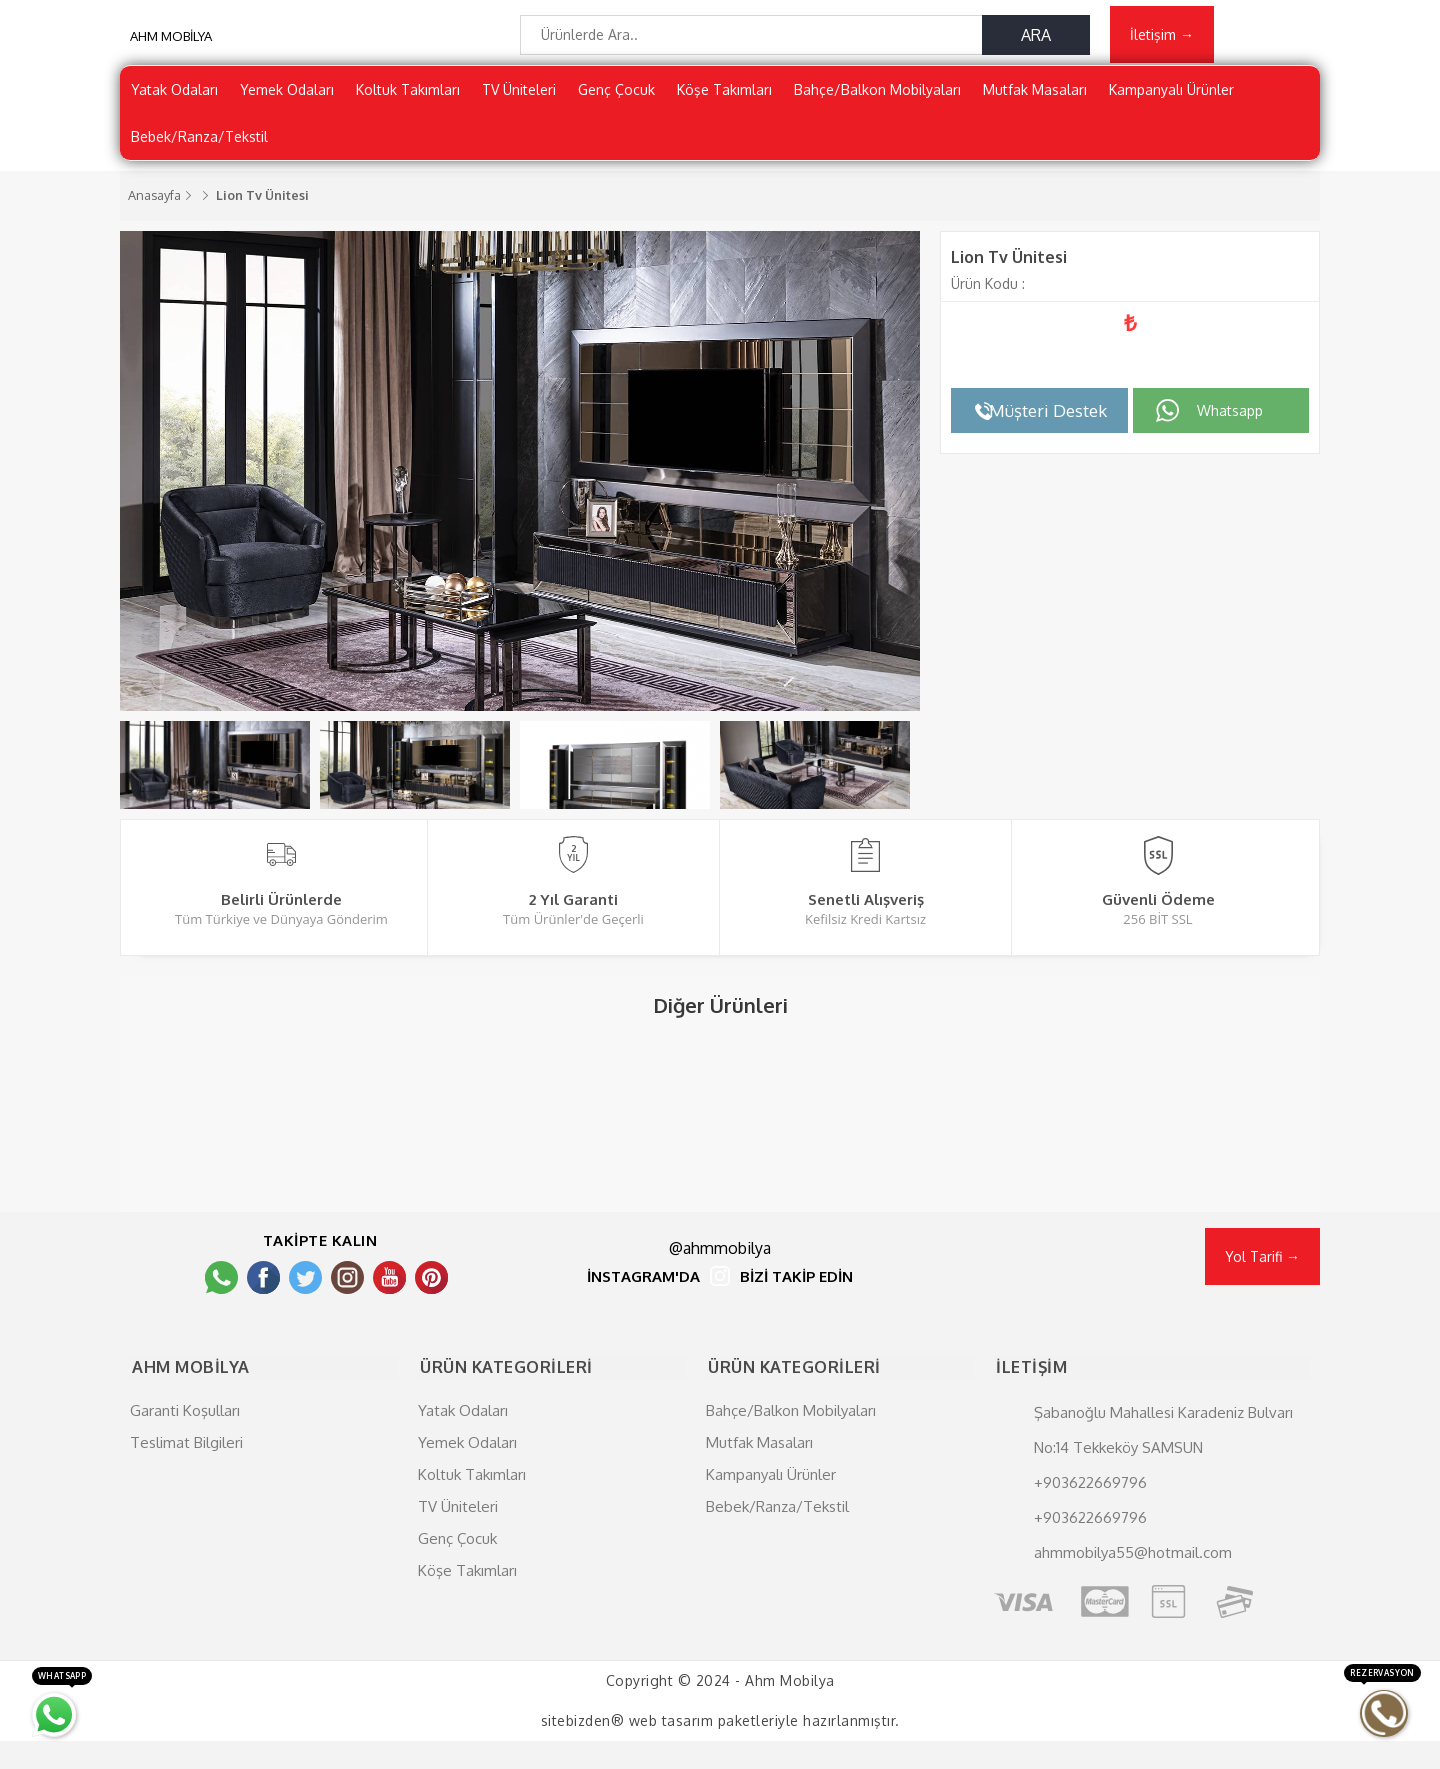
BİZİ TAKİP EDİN (796, 1308)
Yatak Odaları (174, 94)
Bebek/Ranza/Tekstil (199, 141)
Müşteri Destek (1048, 415)
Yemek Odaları (287, 94)
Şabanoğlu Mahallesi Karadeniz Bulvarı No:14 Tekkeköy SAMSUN (1163, 1458)
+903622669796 (1090, 1510)
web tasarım (671, 1748)
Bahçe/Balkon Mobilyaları (877, 94)
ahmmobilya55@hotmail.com (1133, 1580)
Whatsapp (1230, 415)
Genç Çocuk (616, 94)
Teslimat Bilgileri (186, 1470)
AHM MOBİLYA (171, 40)
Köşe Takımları (724, 94)
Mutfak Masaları (1035, 94)
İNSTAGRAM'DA (643, 1308)
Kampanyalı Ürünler (1171, 94)
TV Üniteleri (519, 94)
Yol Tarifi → (1262, 1287)
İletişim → (1162, 36)
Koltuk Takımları (408, 94)
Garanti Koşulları (185, 1438)
